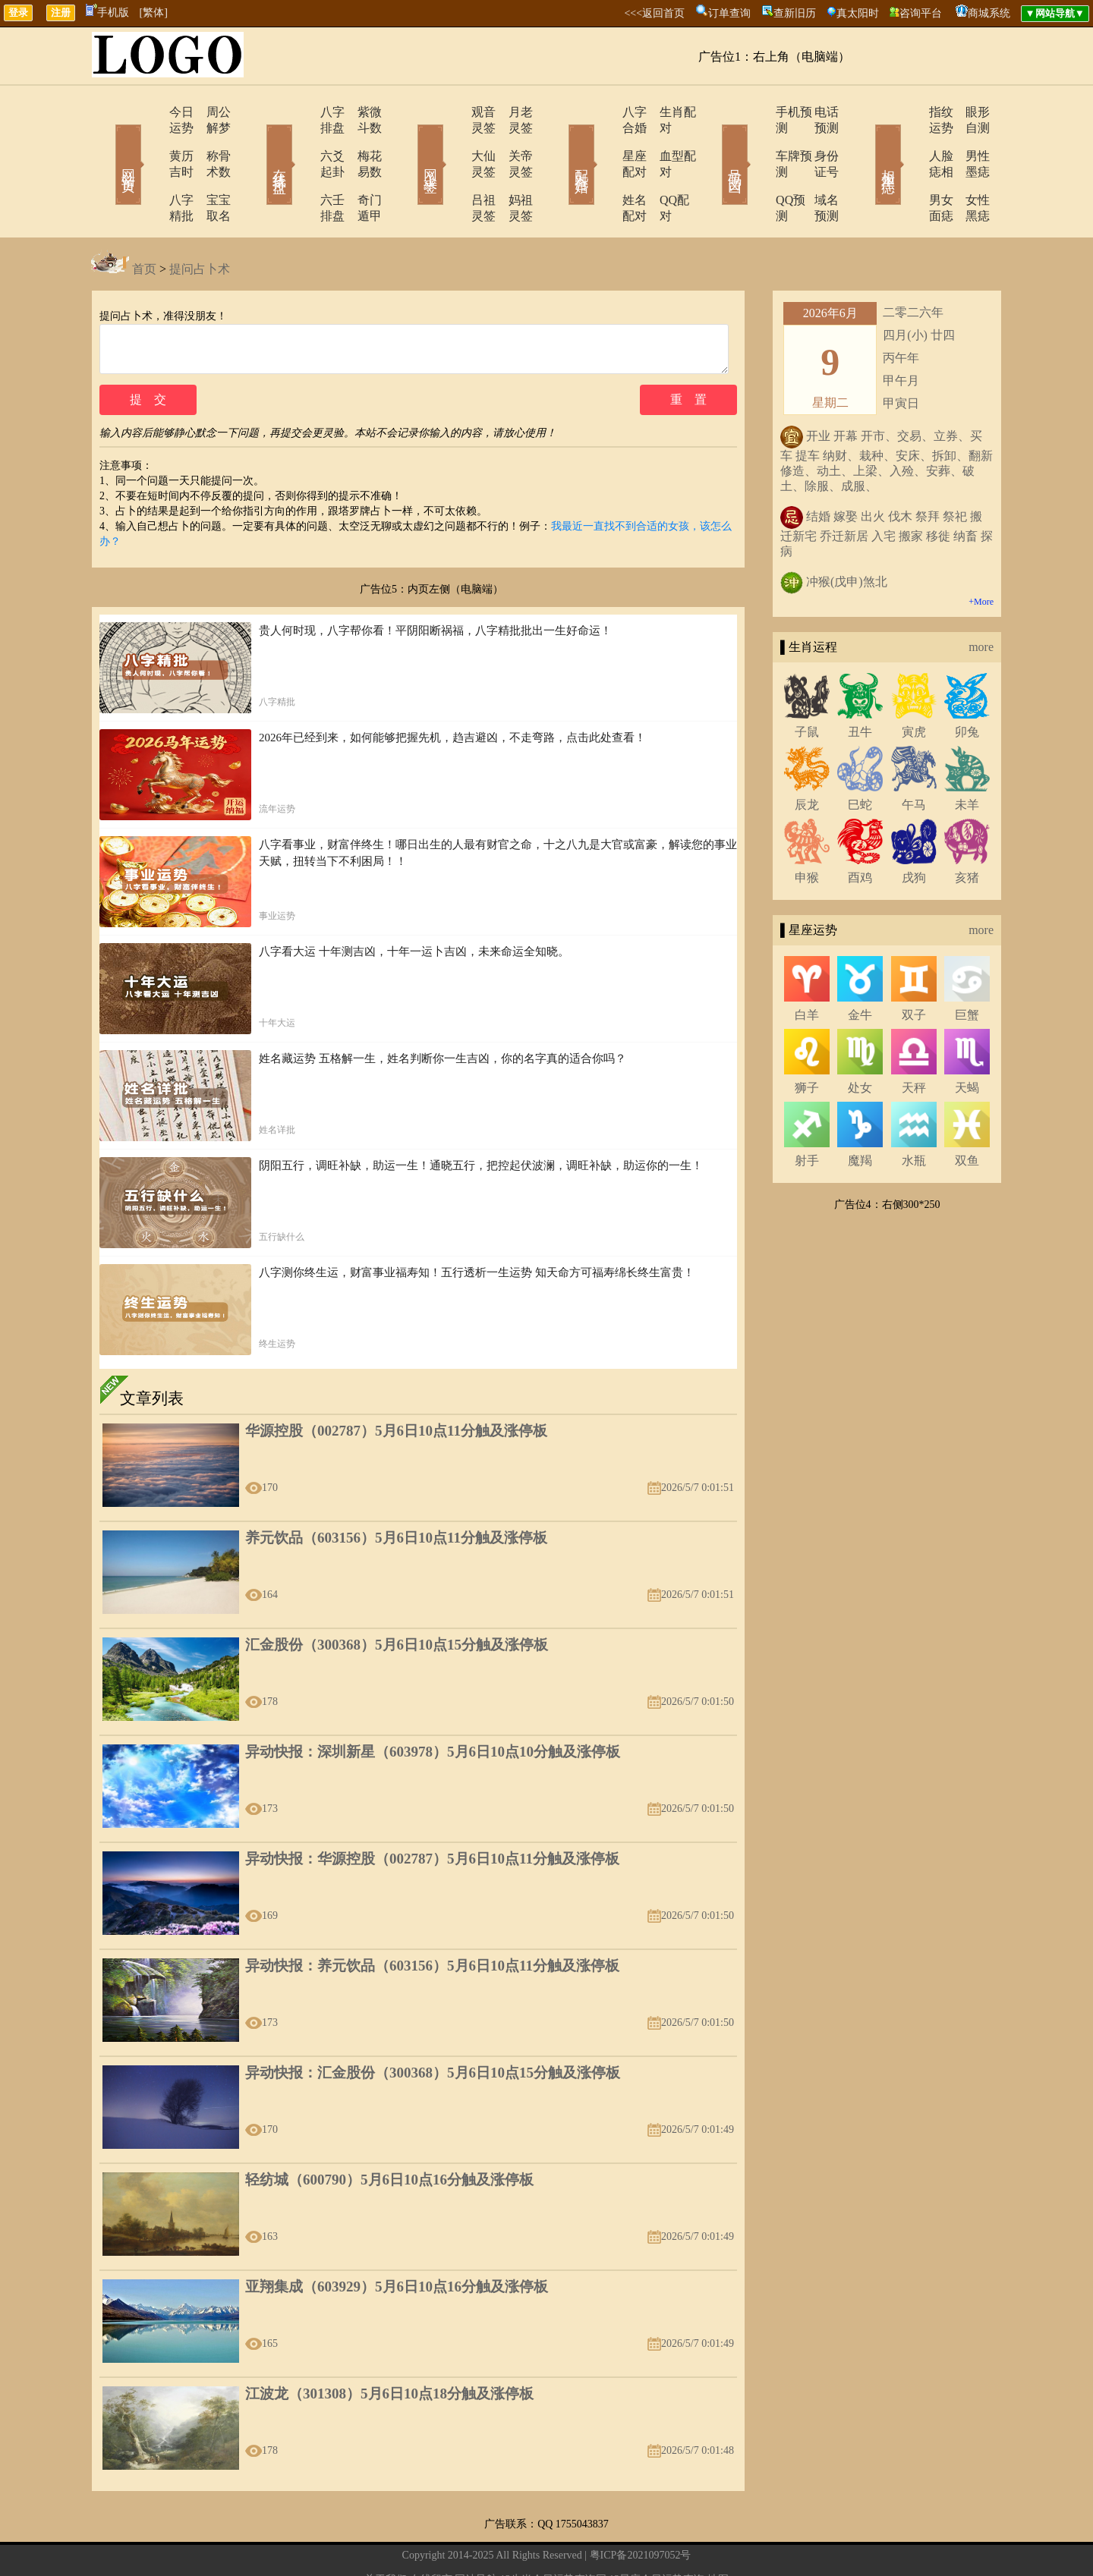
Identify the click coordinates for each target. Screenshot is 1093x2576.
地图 (718, 2540)
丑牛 (860, 684)
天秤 (914, 1039)
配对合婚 (561, 142)
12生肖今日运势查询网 (553, 2540)
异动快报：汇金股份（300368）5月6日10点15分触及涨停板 (432, 2034)
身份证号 (816, 140)
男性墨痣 (967, 140)
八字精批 (149, 168)
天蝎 (967, 1039)
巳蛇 (860, 756)
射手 (807, 1112)
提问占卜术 (199, 221)
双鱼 (967, 1112)
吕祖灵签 (453, 168)
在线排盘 (258, 142)
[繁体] (154, 12)
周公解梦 (208, 111)
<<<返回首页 (654, 13)
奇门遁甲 (360, 168)
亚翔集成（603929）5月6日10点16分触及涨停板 (396, 2248)
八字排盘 (301, 111)
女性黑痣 (967, 168)
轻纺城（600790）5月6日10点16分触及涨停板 (389, 2141)
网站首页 (106, 142)
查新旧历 (794, 13)
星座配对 (605, 140)
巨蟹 (967, 967)
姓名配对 (605, 168)
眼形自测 (967, 111)
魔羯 (860, 1112)
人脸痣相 (908, 140)
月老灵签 (512, 111)
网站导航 (476, 2540)
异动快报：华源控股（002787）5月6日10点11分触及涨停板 (432, 1820)
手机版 (107, 12)
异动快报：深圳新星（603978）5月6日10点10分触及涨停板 (432, 1713)
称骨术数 (208, 140)
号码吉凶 (713, 142)
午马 (914, 756)
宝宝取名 (208, 168)
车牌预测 (756, 140)
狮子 (807, 1039)
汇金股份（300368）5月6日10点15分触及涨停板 (396, 1606)
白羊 (807, 967)
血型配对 (664, 140)
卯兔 (967, 684)
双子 (914, 967)
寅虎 (914, 684)
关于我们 (385, 2540)
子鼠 (807, 684)
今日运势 (149, 111)
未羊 (967, 756)
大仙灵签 (453, 140)
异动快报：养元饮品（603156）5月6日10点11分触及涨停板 (432, 1927)
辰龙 (807, 756)
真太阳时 (857, 13)
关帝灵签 (512, 140)
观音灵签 (453, 111)
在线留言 (431, 2540)
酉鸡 (860, 829)
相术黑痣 (865, 142)
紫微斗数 (360, 111)
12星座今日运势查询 (656, 2540)
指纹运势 (908, 111)
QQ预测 (753, 168)
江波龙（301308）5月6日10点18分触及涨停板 (389, 2355)
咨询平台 (920, 13)
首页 (144, 221)
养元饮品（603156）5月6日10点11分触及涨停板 (396, 1499)
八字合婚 (605, 111)
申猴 (807, 829)
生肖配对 (664, 111)
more (981, 599)
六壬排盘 (301, 168)
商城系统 (989, 13)
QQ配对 (661, 168)
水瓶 (914, 1112)
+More (981, 554)
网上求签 (409, 142)
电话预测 (816, 111)
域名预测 (816, 168)
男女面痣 (908, 168)
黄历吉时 (149, 140)
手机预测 (756, 111)
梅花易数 (360, 140)
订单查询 (729, 13)
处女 (860, 1039)
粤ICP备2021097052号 (640, 2516)
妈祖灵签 (512, 168)
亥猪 (967, 829)
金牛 (860, 967)
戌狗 (914, 829)
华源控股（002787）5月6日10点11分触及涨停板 (396, 1392)
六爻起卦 (301, 140)
